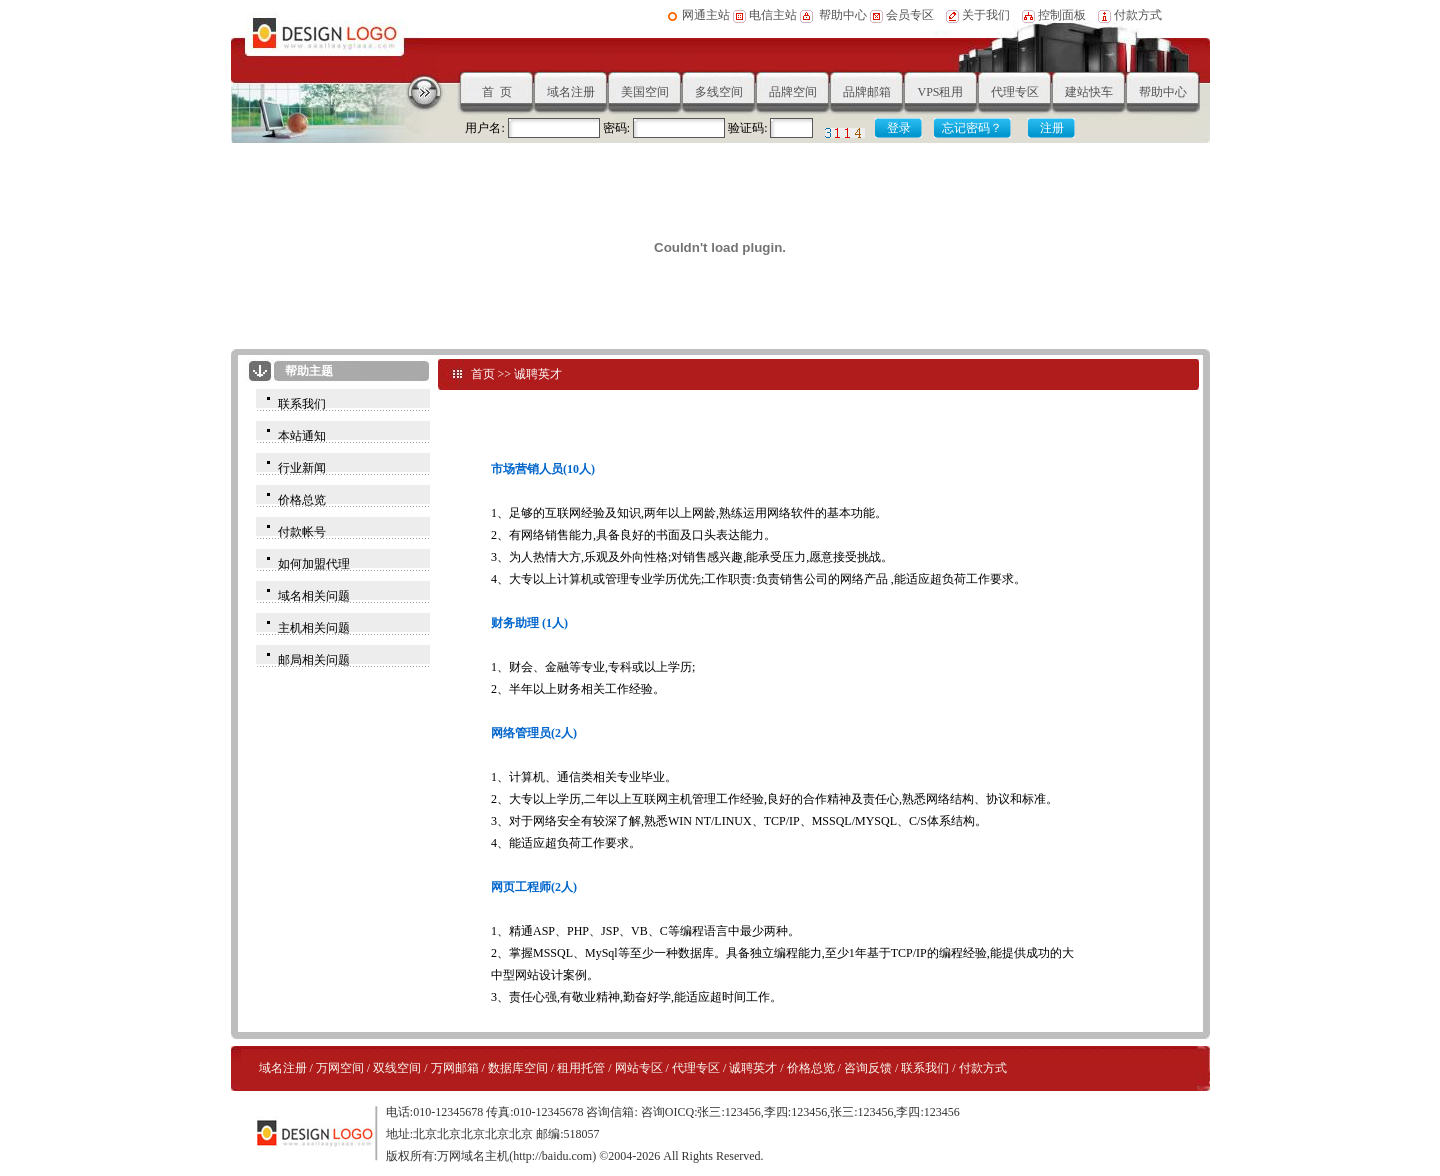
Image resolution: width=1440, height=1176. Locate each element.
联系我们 (302, 404)
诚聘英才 (538, 374)
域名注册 (571, 92)
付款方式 (1138, 15)
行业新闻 (302, 468)
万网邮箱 (455, 1068)
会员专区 (908, 15)
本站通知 (302, 436)
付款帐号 (302, 532)
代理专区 (1015, 92)
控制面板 (1062, 15)
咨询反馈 (868, 1068)
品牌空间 (793, 92)
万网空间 (340, 1068)
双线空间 (397, 1068)
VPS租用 (940, 92)
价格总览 (302, 500)
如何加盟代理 (314, 564)
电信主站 (773, 15)
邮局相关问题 (314, 660)
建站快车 (1089, 92)
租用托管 (581, 1068)
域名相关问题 (314, 596)
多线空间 (719, 92)
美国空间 (645, 92)
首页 (483, 374)
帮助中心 (843, 15)
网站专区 (639, 1068)
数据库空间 (518, 1068)
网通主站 (706, 15)
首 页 (497, 92)
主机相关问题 (314, 628)
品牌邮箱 (867, 92)
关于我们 (986, 15)
